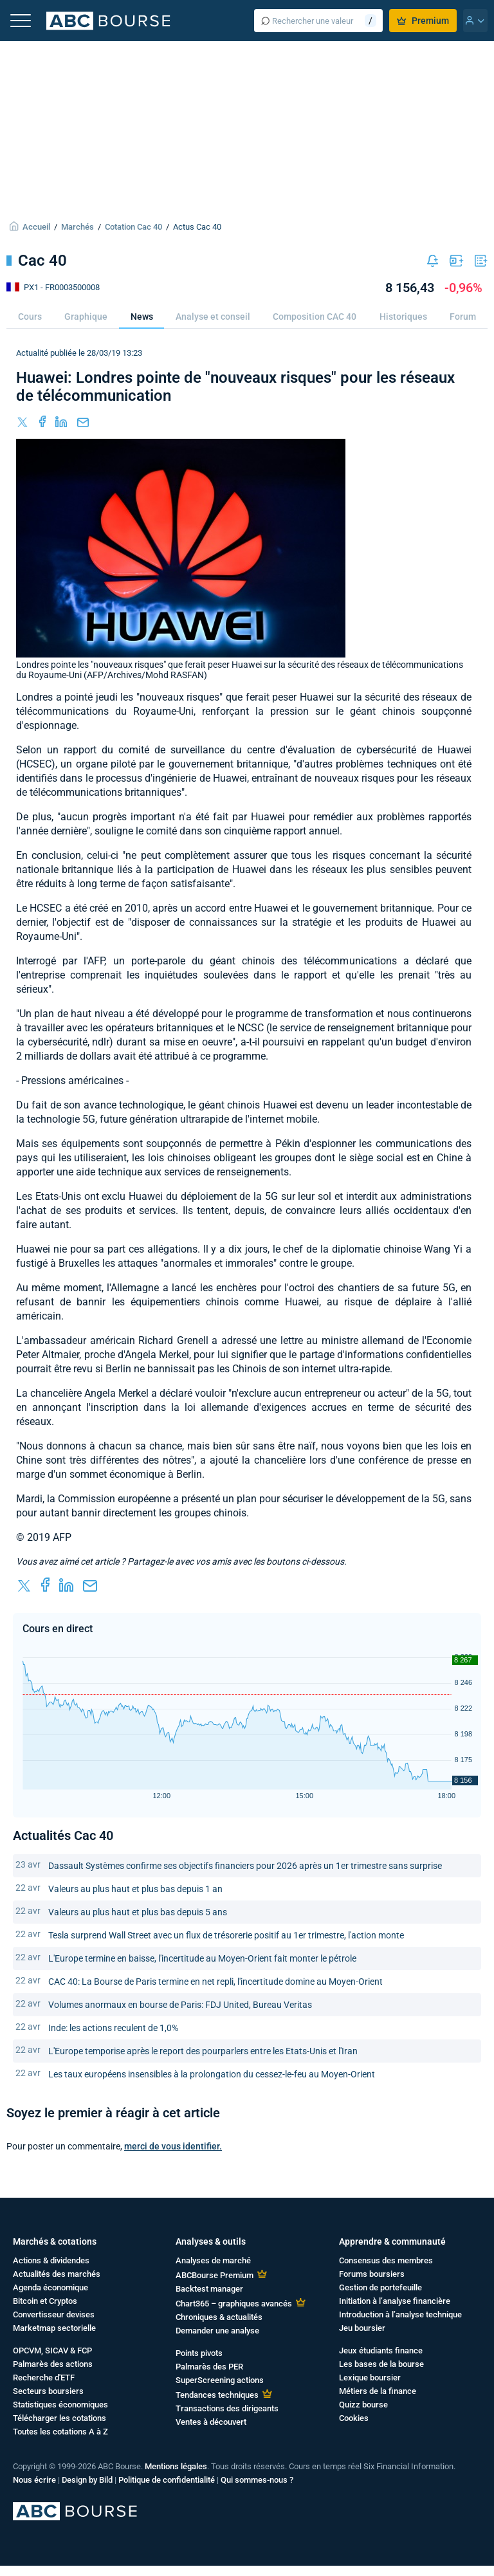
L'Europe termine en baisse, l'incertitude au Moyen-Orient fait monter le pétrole (202, 1958)
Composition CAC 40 (314, 316)
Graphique (85, 316)
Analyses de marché (213, 2260)
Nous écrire (34, 2480)
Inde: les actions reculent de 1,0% (113, 2028)
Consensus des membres (386, 2260)
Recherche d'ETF (44, 2377)
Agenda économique (50, 2287)
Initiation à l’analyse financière (394, 2301)
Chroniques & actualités (219, 2317)
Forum (463, 316)
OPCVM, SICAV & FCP (52, 2350)
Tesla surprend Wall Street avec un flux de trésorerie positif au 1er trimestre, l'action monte (226, 1935)
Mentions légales (176, 2466)
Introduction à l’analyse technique (400, 2314)
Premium (423, 20)
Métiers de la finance (377, 2391)
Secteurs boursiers (48, 2391)
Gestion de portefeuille (380, 2287)
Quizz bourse (363, 2404)
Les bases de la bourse (381, 2364)
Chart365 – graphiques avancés (234, 2303)
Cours (30, 316)
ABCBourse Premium (214, 2275)
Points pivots (199, 2353)
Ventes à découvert (211, 2422)
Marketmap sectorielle (54, 2328)
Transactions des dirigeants (227, 2408)
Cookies (354, 2418)
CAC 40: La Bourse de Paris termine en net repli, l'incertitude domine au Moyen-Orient (215, 1981)
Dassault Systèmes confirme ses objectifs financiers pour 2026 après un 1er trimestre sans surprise (245, 1866)
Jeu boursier (362, 2328)
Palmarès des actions (53, 2364)
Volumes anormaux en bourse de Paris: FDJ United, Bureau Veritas (180, 2005)
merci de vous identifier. (173, 2146)
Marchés (77, 227)
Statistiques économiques (60, 2404)
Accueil (36, 227)
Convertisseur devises (54, 2314)
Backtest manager (209, 2289)
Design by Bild (87, 2480)
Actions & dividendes (51, 2260)
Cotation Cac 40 (133, 227)
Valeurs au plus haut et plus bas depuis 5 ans (137, 1912)
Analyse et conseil (213, 316)
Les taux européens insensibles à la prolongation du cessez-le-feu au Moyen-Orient (211, 2074)
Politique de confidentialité (166, 2480)
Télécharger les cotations (59, 2418)
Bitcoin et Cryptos (45, 2301)
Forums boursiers (372, 2274)
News (142, 316)
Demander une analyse (217, 2330)
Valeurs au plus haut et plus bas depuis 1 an (135, 1889)
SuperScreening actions (220, 2380)
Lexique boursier (370, 2377)
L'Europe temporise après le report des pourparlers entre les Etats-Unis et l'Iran (203, 2051)
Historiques (403, 316)
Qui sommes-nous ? (257, 2480)
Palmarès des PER (209, 2366)
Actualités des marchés (56, 2274)
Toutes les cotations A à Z (60, 2431)
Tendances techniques (217, 2395)
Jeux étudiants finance (381, 2350)
